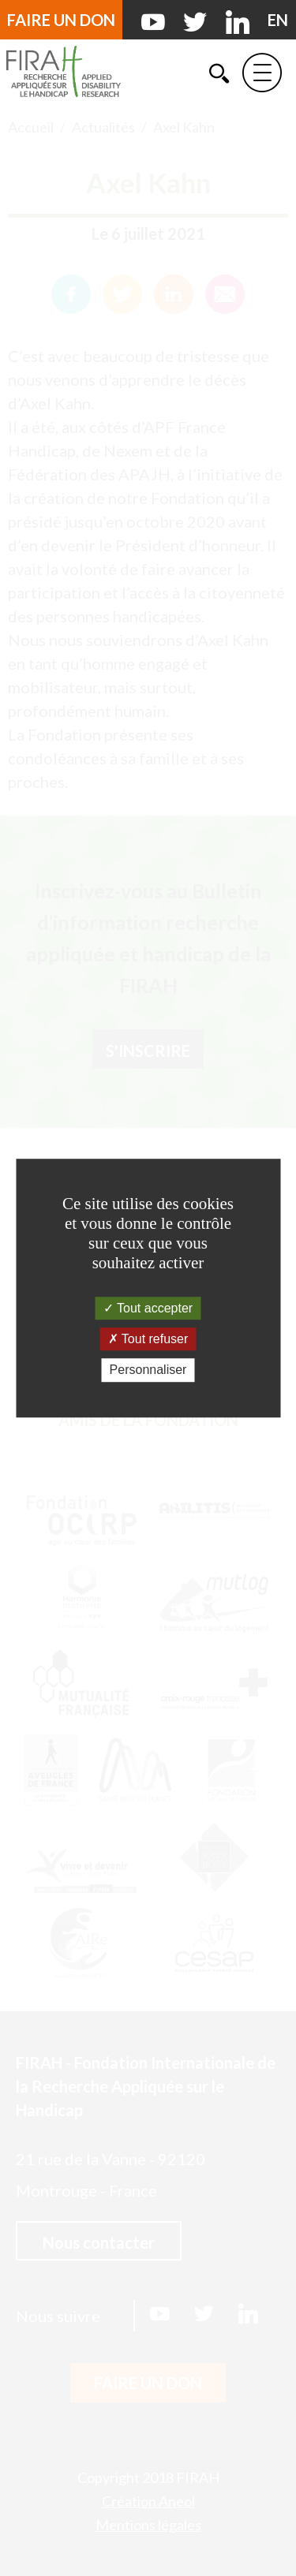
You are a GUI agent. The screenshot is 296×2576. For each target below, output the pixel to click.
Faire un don (61, 20)
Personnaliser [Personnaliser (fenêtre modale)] (148, 1370)
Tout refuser (148, 1339)
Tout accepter (148, 1308)
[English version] (278, 20)
